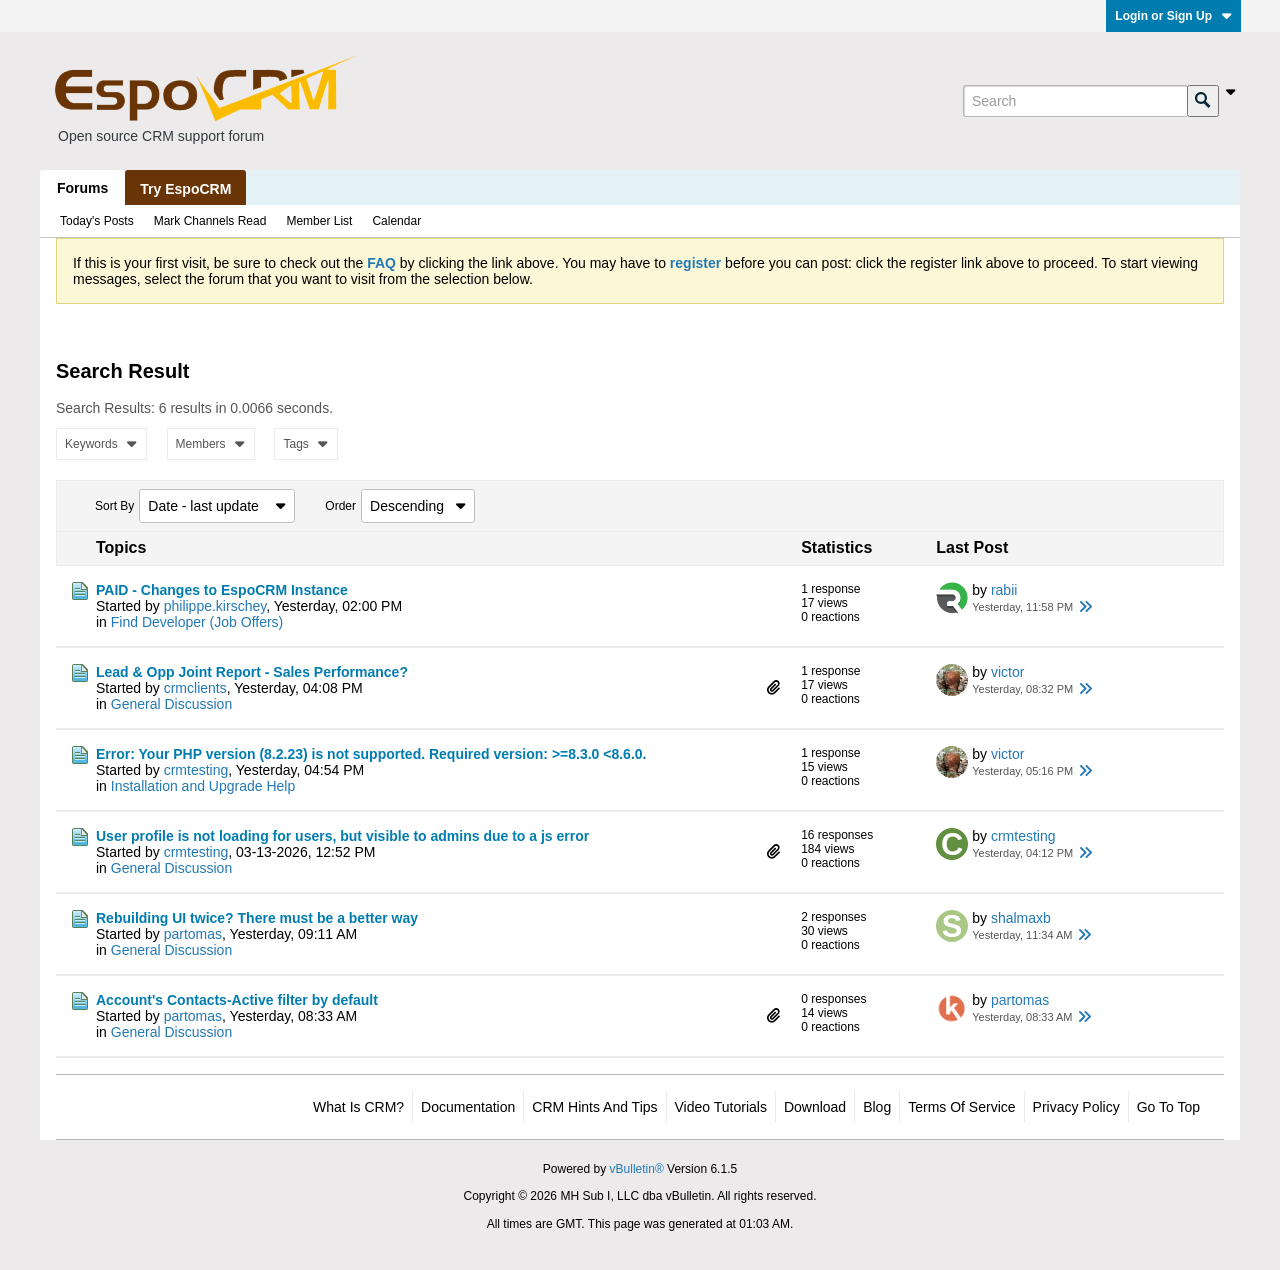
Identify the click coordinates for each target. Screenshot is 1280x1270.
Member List (319, 221)
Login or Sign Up (1173, 16)
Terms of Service (961, 1107)
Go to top (1168, 1107)
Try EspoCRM (185, 189)
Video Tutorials (721, 1107)
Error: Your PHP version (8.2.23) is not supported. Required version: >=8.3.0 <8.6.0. (371, 754)
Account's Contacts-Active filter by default (237, 1000)
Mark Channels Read (210, 221)
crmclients (195, 688)
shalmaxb (1021, 918)
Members (211, 444)
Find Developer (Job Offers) (197, 622)
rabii (1004, 590)
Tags (305, 444)
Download (815, 1107)
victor (1007, 672)
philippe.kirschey (215, 606)
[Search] (1075, 101)
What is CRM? (358, 1107)
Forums (82, 188)
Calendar (396, 221)
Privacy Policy (1076, 1107)
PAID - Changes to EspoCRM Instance (222, 590)
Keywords (101, 444)
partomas (193, 934)
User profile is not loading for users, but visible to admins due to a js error (342, 836)
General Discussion (171, 704)
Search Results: (105, 408)
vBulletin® (637, 1169)
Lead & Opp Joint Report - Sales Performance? (252, 672)
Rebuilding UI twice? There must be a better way (257, 918)
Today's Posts (97, 221)
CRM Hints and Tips (594, 1107)
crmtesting (196, 770)
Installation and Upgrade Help (203, 786)
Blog (877, 1107)
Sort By (114, 506)
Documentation (468, 1107)
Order (340, 506)
